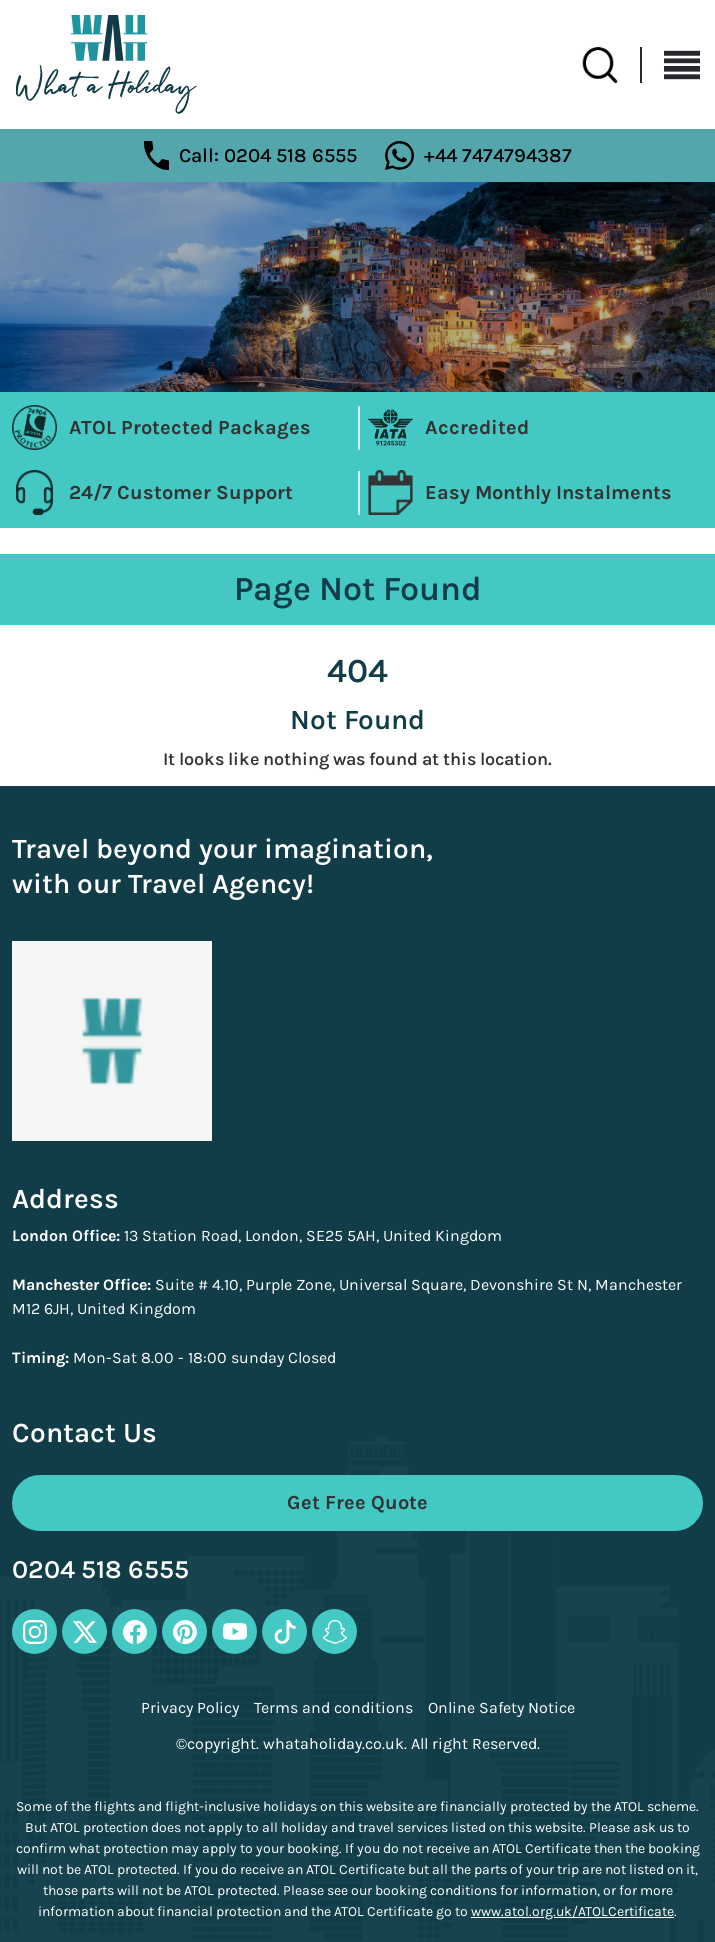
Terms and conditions (333, 1708)
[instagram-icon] (34, 1631)
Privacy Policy (190, 1708)
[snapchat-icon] (334, 1631)
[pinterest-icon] (184, 1631)
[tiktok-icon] (284, 1631)
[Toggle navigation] (671, 65)
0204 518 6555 (100, 1570)
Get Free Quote (357, 1502)
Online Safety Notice (501, 1708)
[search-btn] (612, 65)
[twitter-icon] (84, 1631)
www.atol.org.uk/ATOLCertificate (572, 1911)
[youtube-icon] (234, 1631)
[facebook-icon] (134, 1631)
